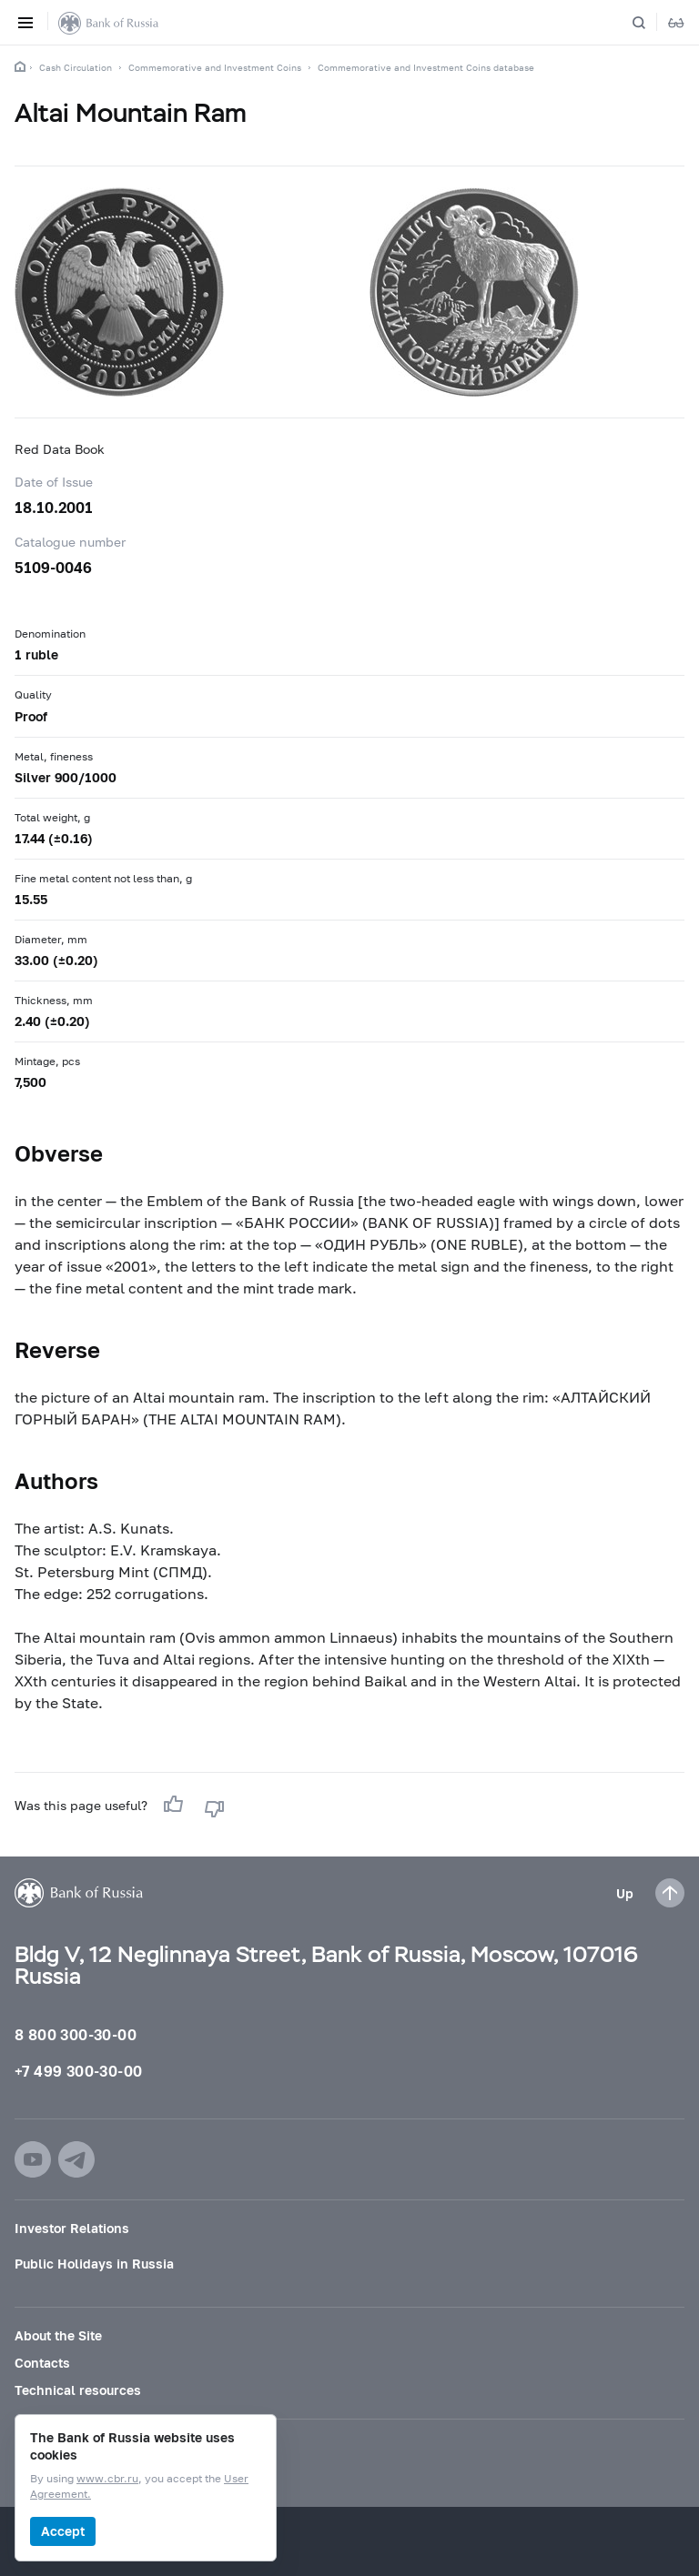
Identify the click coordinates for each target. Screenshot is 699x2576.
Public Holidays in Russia (94, 2263)
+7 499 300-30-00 (78, 2070)
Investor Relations (72, 2228)
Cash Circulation (75, 67)
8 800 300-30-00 (76, 2034)
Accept (63, 2531)
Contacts (42, 2362)
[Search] (650, 22)
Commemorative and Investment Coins (214, 67)
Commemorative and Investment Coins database (426, 67)
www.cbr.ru (107, 2479)
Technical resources (78, 2390)
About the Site (58, 2335)
